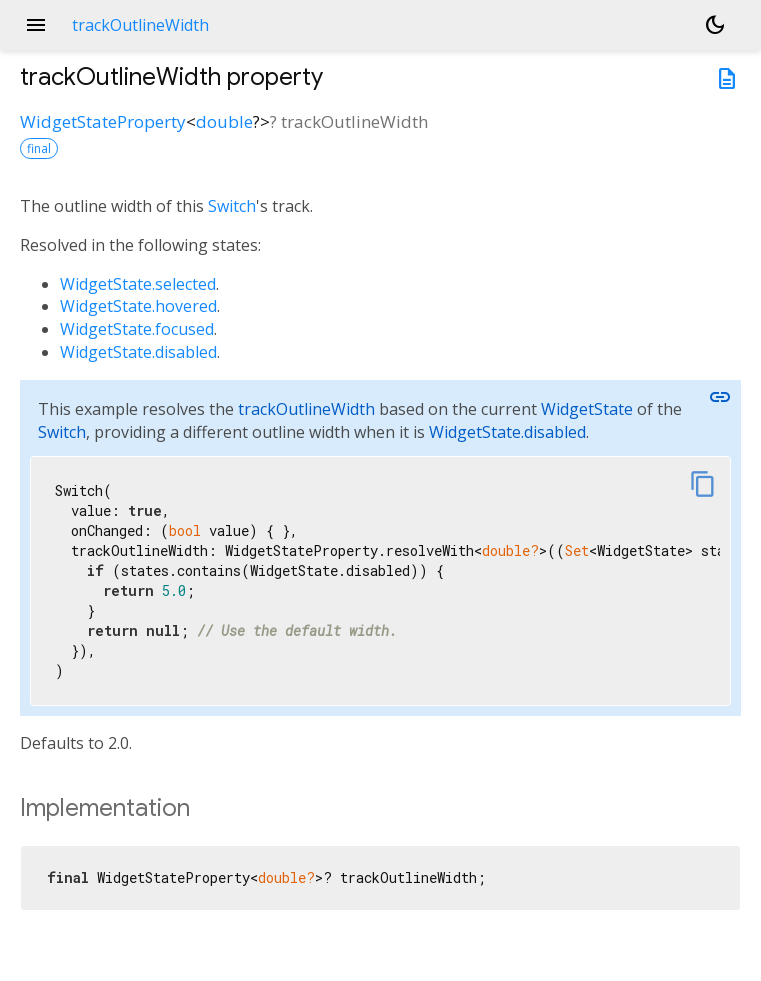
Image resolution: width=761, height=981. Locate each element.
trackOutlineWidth (306, 409)
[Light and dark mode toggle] (715, 25)
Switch (232, 206)
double (224, 121)
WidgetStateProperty (103, 121)
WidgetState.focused (137, 329)
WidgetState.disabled (138, 352)
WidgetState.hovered (138, 306)
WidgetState (587, 409)
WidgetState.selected (138, 284)
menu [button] (36, 25)
